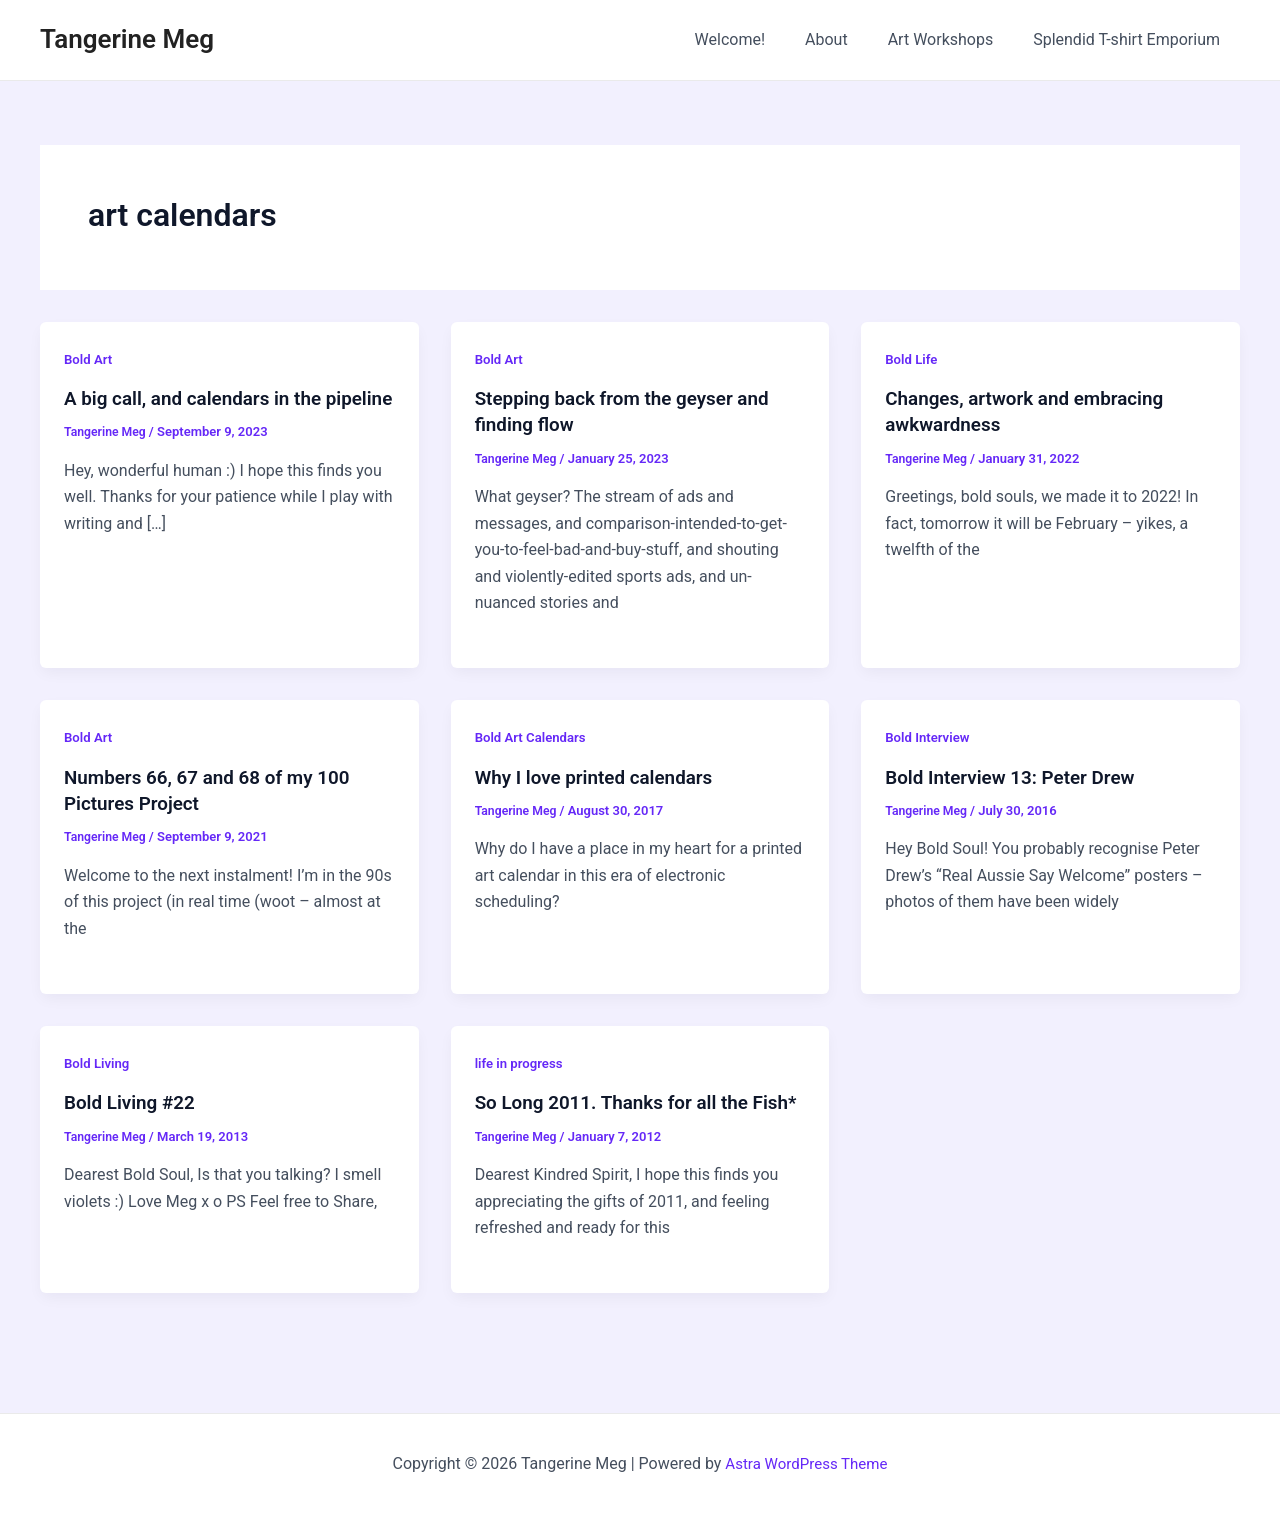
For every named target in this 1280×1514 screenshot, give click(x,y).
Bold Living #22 (133, 1100)
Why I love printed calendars (601, 776)
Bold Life (912, 359)
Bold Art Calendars (534, 736)
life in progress (521, 1061)
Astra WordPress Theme (806, 1463)
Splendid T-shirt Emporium (1130, 39)
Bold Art (89, 359)
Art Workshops (953, 39)
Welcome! (758, 39)
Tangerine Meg (127, 39)
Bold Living (98, 1061)
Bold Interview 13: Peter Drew (1017, 776)
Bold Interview (930, 736)
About (846, 39)
